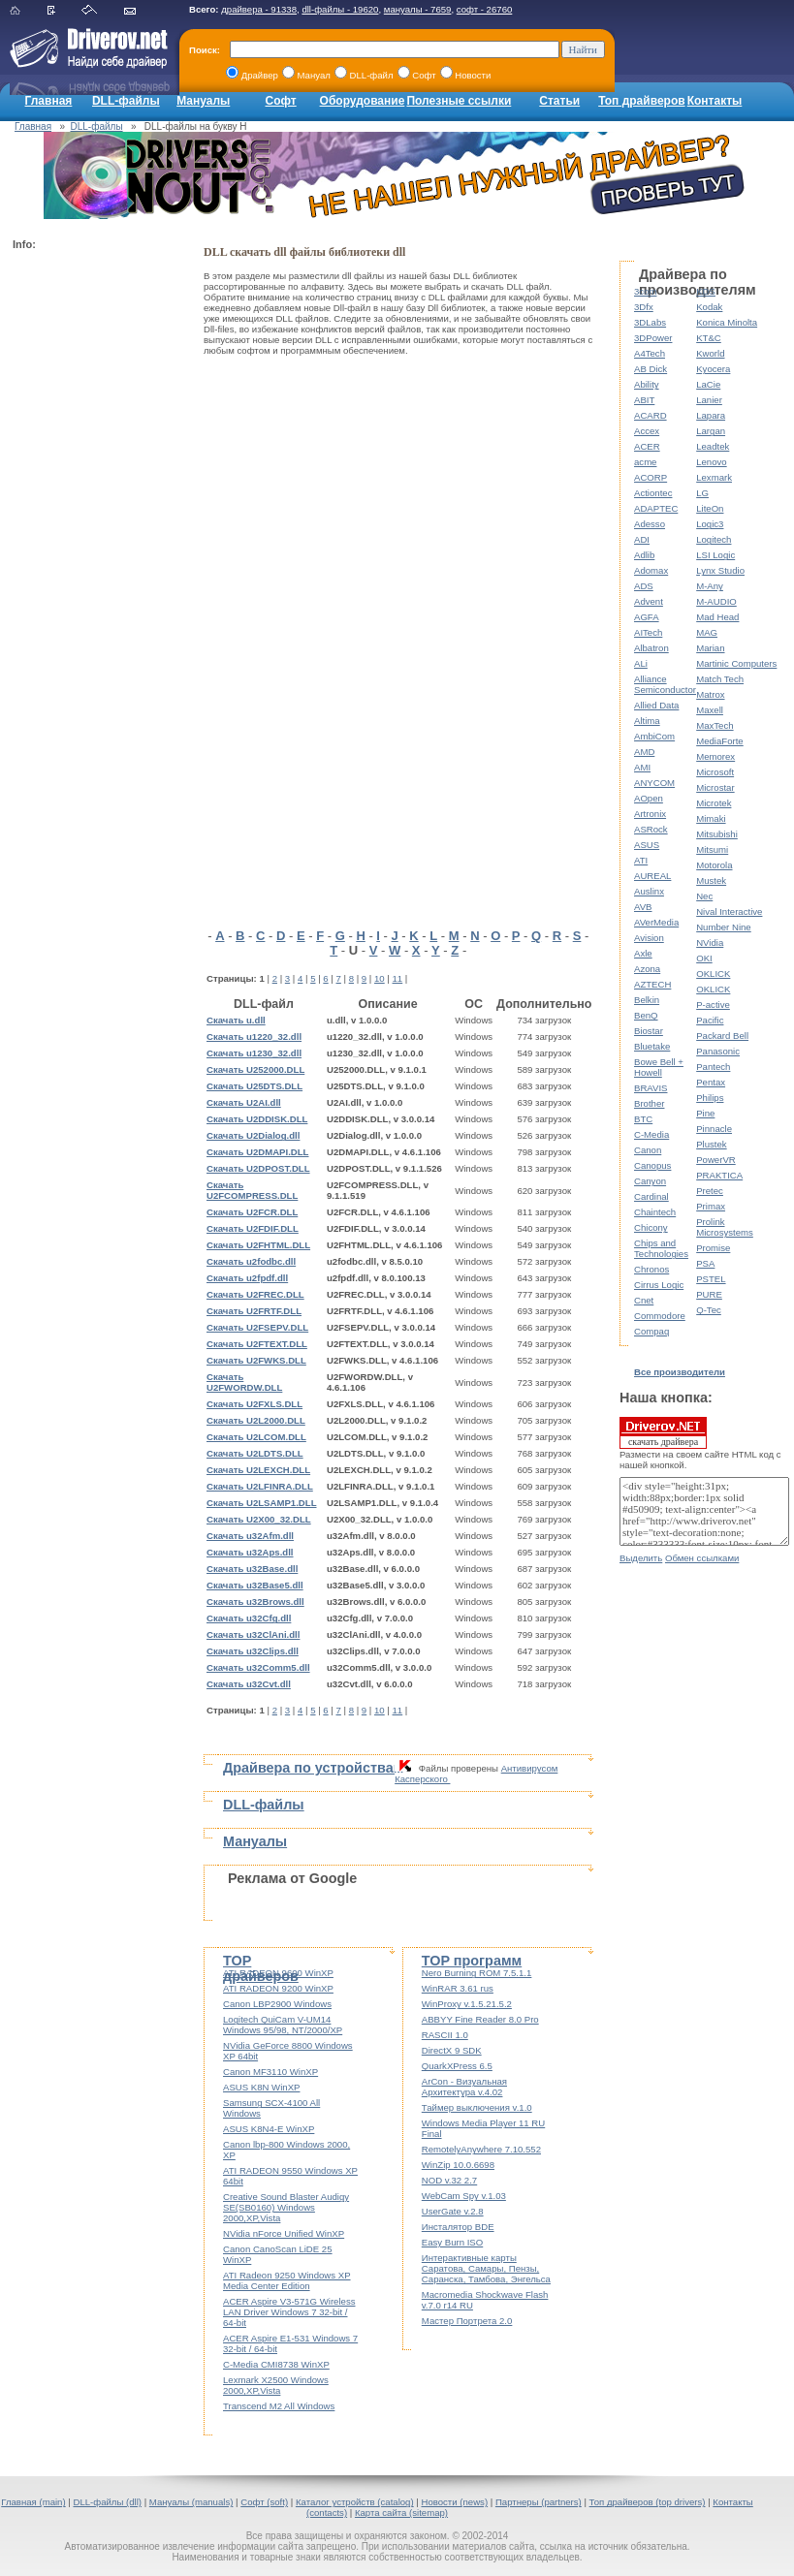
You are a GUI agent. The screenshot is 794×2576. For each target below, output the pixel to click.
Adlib (644, 555)
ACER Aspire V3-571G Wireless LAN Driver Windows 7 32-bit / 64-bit (289, 2312)
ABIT (644, 399)
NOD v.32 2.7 (449, 2180)
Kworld (710, 353)
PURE (709, 1294)
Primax (710, 1206)
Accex (646, 430)
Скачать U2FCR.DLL (252, 1212)
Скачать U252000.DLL (255, 1069)
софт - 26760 (485, 9)
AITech (648, 632)
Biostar (648, 1030)
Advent (648, 601)
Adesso (649, 523)
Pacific (709, 1020)
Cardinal (651, 1196)
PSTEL (710, 1278)
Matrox (710, 694)
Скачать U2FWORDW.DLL (244, 1382)
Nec (704, 896)
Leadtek (712, 446)
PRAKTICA (719, 1175)
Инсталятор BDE (458, 2226)
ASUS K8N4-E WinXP (268, 2128)
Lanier (709, 399)
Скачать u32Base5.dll (254, 1585)
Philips (709, 1097)
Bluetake (652, 1046)
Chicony (651, 1227)
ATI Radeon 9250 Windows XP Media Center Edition (287, 2280)
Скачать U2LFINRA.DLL (259, 1486)
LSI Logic (715, 555)
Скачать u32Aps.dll (250, 1552)
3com (645, 291)
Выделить (640, 1558)
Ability (646, 384)
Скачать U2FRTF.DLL (254, 1310)
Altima (647, 720)
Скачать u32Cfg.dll (248, 1618)
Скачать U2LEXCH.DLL (258, 1469)
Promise (713, 1247)
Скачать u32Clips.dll (252, 1651)
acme (645, 461)
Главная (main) (33, 2502)
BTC (643, 1119)
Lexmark (714, 477)
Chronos (651, 1269)
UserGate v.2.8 (453, 2211)
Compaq (651, 1331)
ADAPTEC (656, 508)
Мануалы (203, 101)
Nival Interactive (729, 911)
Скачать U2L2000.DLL (255, 1420)
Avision (649, 937)
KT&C (708, 337)
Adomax (651, 570)
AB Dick (650, 368)
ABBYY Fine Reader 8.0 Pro (480, 2019)
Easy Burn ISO (452, 2242)
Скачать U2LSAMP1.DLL (261, 1502)
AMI (642, 767)
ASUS (646, 844)
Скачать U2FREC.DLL (255, 1294)
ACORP (650, 477)
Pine (705, 1113)
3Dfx (643, 306)
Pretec (709, 1190)
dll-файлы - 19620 (340, 9)
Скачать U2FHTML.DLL (258, 1245)
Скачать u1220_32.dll (254, 1036)
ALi (641, 663)
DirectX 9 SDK (452, 2050)
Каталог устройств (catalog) (355, 2502)
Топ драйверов (641, 101)
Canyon (650, 1181)
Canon (647, 1150)
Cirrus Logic (658, 1284)
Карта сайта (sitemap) (401, 2512)
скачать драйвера (663, 1432)
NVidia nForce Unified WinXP (283, 2233)
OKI (704, 958)
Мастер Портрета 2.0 (467, 2320)
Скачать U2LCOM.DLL (256, 1436)
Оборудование (362, 101)
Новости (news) (454, 2502)
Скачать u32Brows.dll (255, 1601)
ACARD (650, 415)
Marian (710, 648)
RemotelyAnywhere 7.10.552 (481, 2149)
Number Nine (723, 927)
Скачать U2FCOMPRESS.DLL (252, 1190)
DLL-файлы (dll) (107, 2502)
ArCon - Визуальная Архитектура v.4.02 (464, 2086)
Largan (710, 430)
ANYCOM (654, 782)
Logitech (713, 539)
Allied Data (656, 705)
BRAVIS (650, 1088)
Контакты (715, 101)
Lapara (710, 415)
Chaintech (655, 1212)
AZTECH (652, 984)
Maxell (709, 710)
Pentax (710, 1082)
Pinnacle (714, 1128)
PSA (705, 1263)
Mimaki (710, 818)
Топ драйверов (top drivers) (647, 2502)
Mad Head (717, 617)
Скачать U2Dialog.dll (253, 1135)
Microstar (715, 787)
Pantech (713, 1066)
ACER (647, 446)
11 (398, 978)
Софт (281, 101)
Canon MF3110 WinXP (270, 2071)
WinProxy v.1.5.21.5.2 (467, 2003)
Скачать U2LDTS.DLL (254, 1453)
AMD (644, 751)
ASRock (651, 829)
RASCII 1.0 (445, 2034)
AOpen (648, 798)
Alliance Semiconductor (665, 684)
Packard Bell (722, 1035)
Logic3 (709, 523)
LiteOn (709, 508)
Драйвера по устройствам (313, 1767)
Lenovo (711, 461)
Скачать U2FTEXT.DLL (256, 1343)
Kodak (709, 306)
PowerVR (716, 1159)
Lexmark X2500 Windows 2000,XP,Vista (276, 2385)
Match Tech (720, 679)
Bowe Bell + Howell (658, 1067)
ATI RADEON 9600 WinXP (278, 1972)
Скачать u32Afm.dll (250, 1535)
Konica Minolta (726, 322)
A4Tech (649, 353)
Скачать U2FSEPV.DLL (257, 1327)
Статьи (559, 101)
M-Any (709, 586)
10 (379, 978)
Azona (647, 968)
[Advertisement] (90, 548)
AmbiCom (654, 736)
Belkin (646, 999)
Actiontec (653, 492)
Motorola (714, 865)
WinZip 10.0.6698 (458, 2164)
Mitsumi (712, 849)
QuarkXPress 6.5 (457, 2065)
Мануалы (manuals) (191, 2502)
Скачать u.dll (236, 1020)
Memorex (715, 756)
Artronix (650, 813)
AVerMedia (656, 922)
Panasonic (718, 1051)
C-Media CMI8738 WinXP (276, 2364)
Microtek (713, 803)
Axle (643, 953)
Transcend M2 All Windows (278, 2406)
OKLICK (713, 973)
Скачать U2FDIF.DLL (252, 1228)
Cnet (643, 1300)
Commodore (659, 1315)
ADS (643, 586)
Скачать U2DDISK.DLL (256, 1119)
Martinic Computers (736, 663)
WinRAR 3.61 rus (457, 1988)
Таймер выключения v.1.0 (477, 2107)
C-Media (651, 1134)
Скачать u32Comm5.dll (258, 1667)
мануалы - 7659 (418, 9)
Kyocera (713, 368)
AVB (642, 906)
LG (702, 492)
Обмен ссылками (702, 1558)
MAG (706, 632)
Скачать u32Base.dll (252, 1568)
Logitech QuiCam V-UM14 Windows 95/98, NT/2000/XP (282, 2024)
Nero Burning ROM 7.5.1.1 (477, 1972)
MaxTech (714, 725)
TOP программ (472, 1960)
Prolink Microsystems (724, 1227)
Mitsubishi (717, 834)
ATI (641, 860)
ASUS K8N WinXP (261, 2087)
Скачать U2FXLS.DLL (254, 1403)
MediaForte (720, 741)
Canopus (652, 1165)
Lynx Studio (720, 570)
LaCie (708, 384)
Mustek (711, 880)
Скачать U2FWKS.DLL (256, 1360)
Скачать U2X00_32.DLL (258, 1519)
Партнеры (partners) (538, 2502)
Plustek (711, 1144)
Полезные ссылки (458, 101)
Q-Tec (708, 1309)
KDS (705, 291)
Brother (649, 1103)
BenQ (646, 1015)
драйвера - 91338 (259, 9)
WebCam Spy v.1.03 (464, 2195)
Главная (49, 101)
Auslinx (649, 891)
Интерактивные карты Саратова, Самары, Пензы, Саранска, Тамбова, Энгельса (486, 2268)
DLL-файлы (126, 101)
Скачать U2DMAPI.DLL (257, 1152)
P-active (713, 1004)
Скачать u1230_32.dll (254, 1053)
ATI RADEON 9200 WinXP (278, 1988)
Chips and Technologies (661, 1248)
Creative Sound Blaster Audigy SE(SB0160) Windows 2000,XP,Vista (286, 2207)
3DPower (653, 337)
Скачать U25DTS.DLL (254, 1086)
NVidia (709, 942)
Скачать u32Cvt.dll (248, 1684)
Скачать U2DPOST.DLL (258, 1168)
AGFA (646, 617)
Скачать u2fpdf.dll (247, 1277)
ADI (642, 539)
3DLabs (650, 322)
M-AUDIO (716, 601)
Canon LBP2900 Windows (277, 2003)
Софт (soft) (264, 2502)
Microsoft (715, 772)
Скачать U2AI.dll (243, 1102)
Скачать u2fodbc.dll (251, 1261)
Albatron (651, 648)
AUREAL (652, 875)
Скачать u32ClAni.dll (253, 1634)
